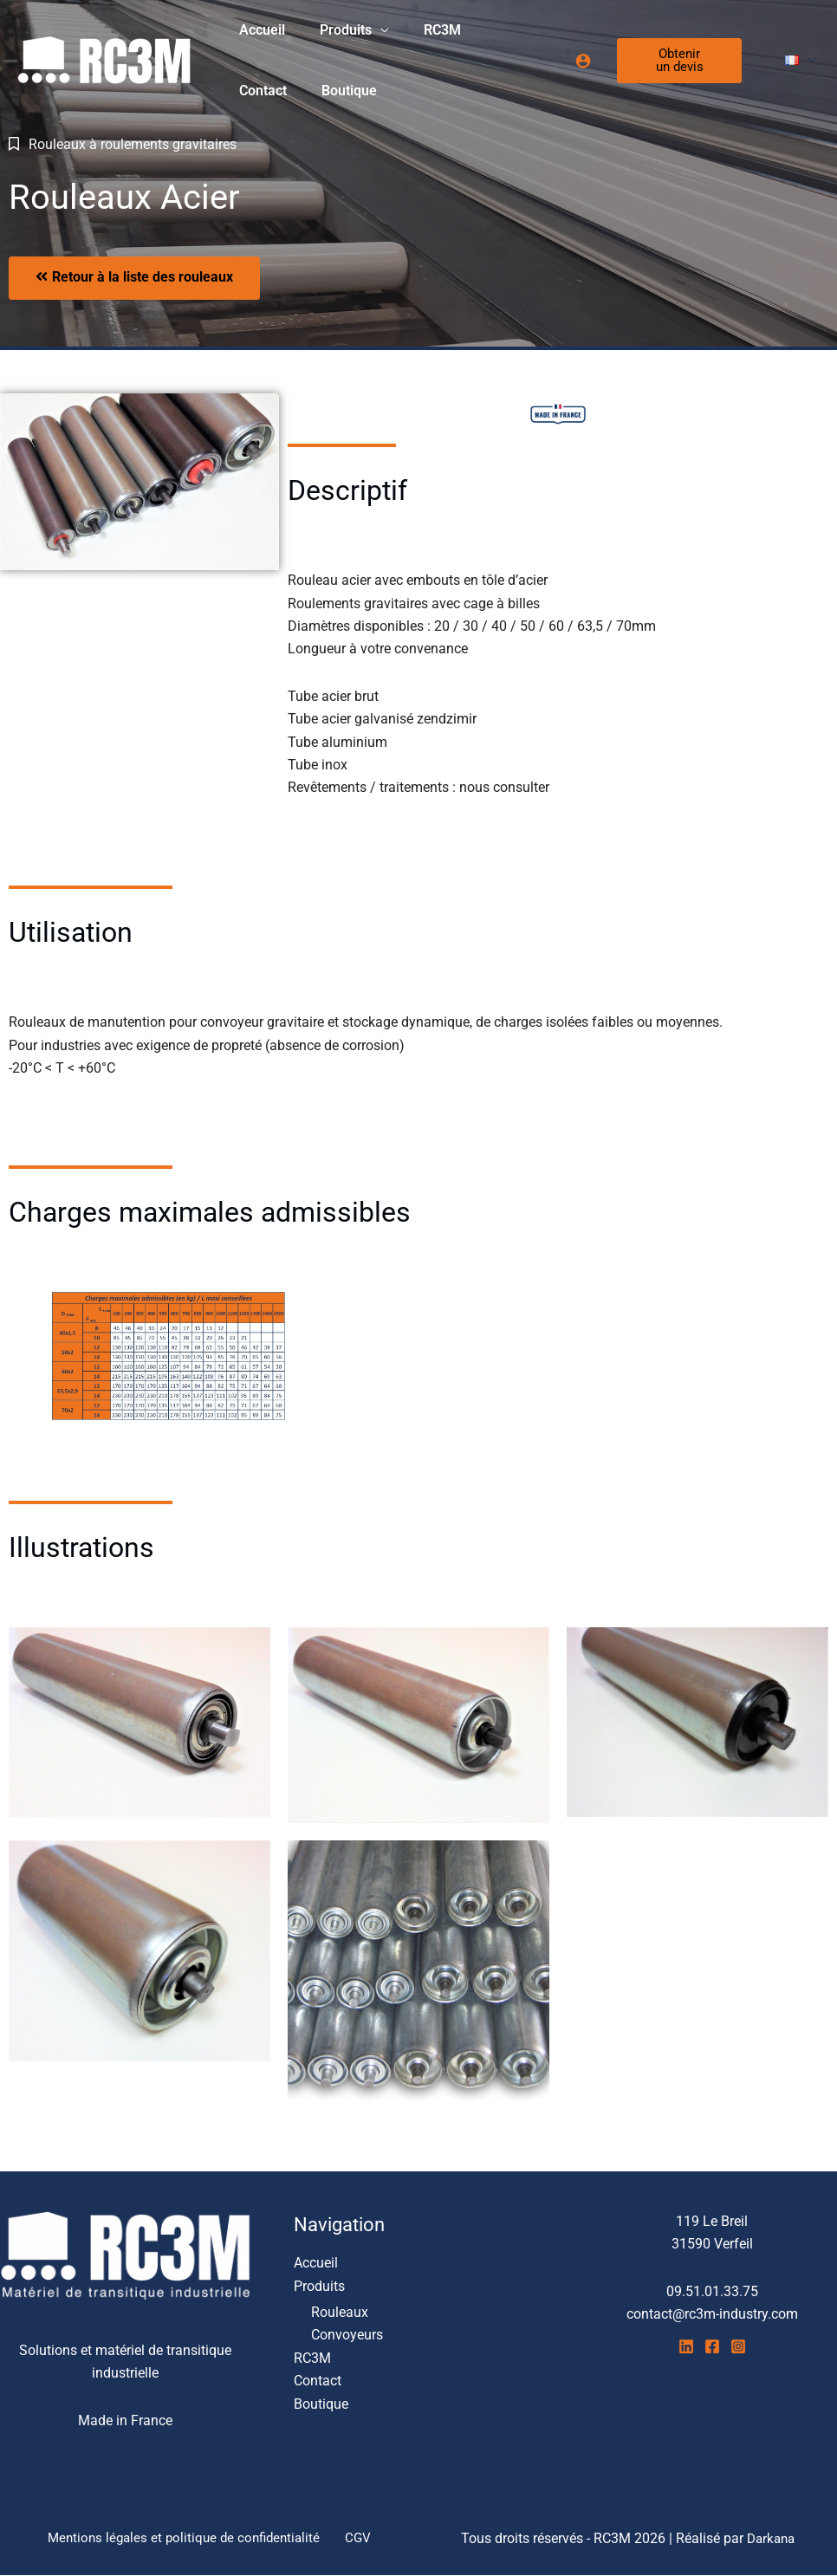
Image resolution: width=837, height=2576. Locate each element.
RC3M (425, 30)
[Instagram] (738, 2346)
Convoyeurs (347, 2335)
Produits (335, 30)
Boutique (263, 90)
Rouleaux (339, 2312)
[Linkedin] (686, 2346)
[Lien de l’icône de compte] (576, 60)
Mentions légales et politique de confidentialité (189, 2538)
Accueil (259, 30)
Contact (495, 30)
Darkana (771, 2538)
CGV (358, 2538)
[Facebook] (712, 2346)
